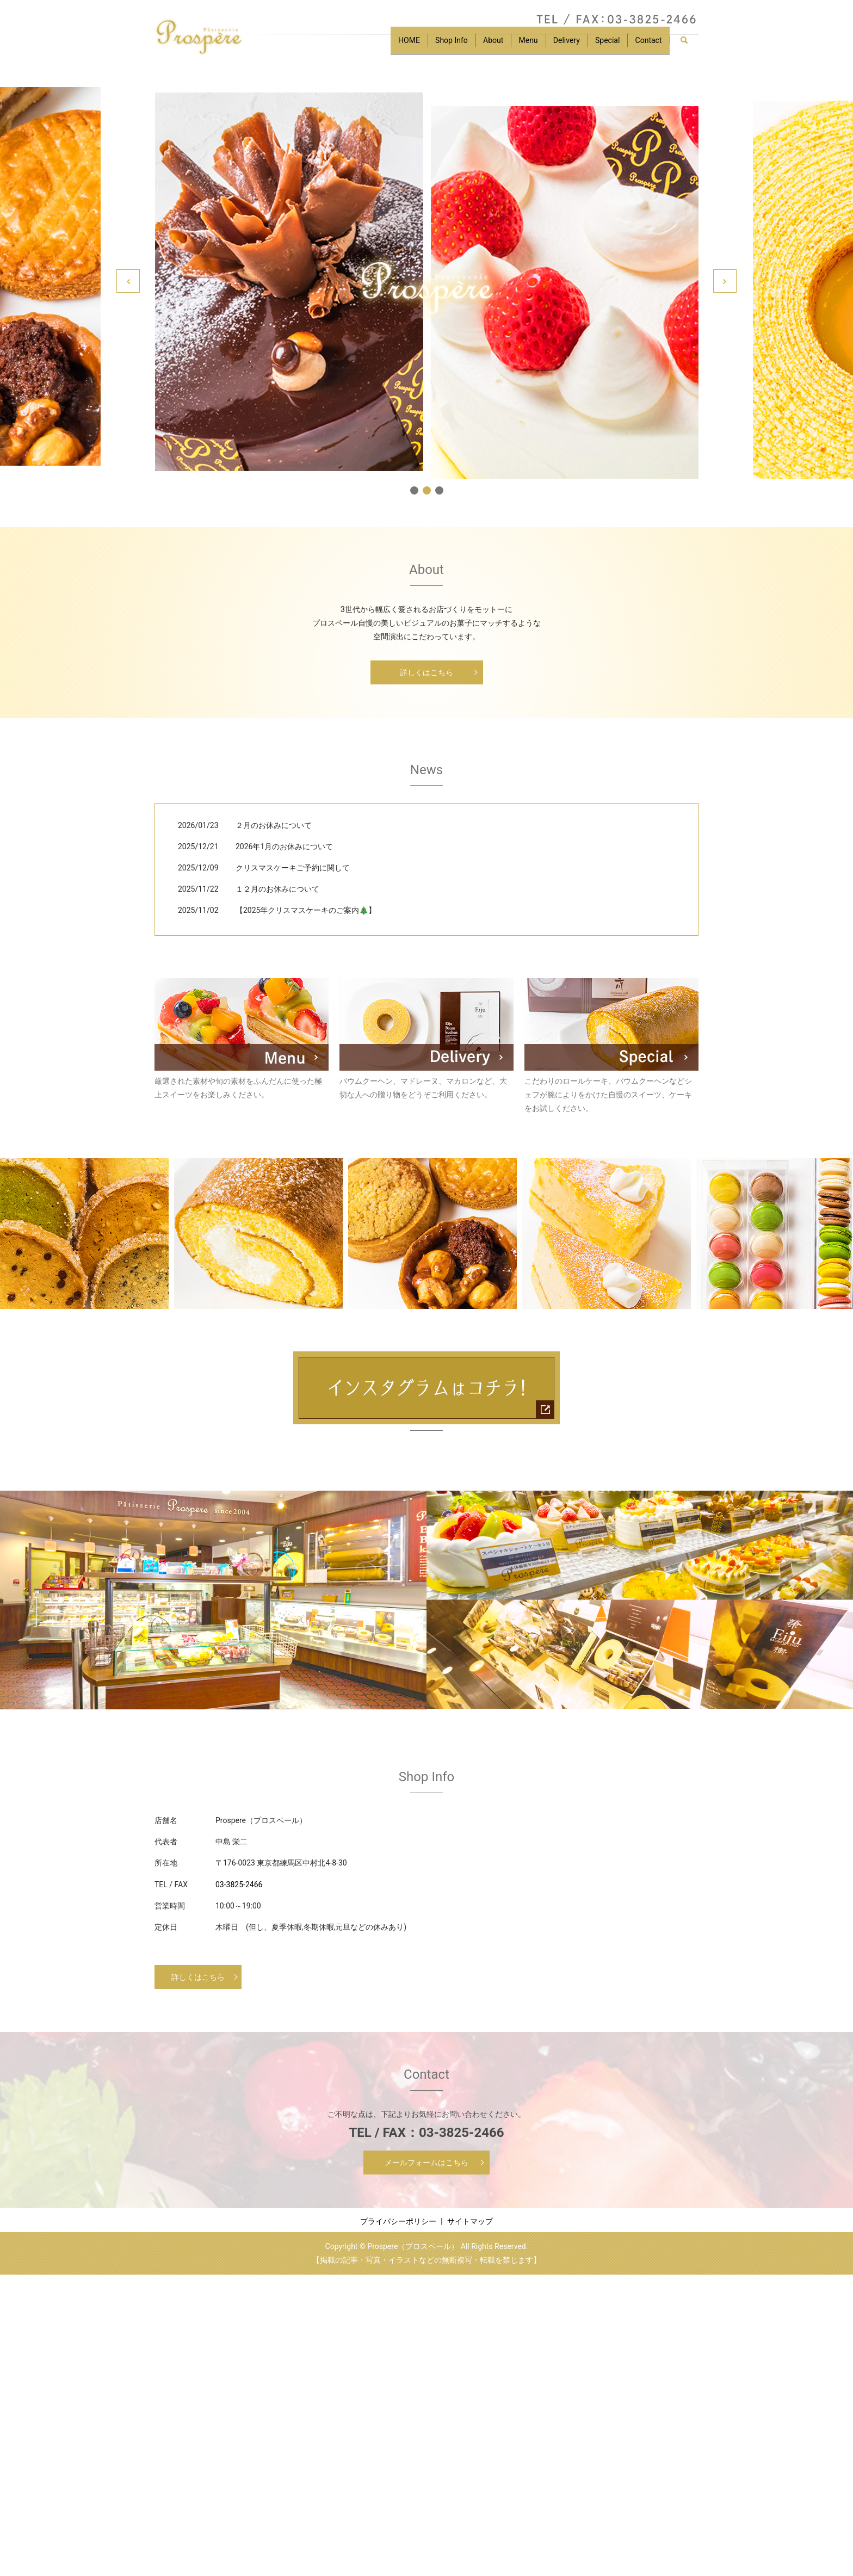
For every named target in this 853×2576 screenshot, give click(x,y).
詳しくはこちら (426, 672)
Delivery (559, 45)
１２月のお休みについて (277, 889)
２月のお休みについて (274, 825)
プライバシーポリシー (398, 2221)
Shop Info (435, 45)
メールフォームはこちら (426, 2162)
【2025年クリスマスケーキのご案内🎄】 (306, 910)
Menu (517, 45)
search (688, 45)
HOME (390, 45)
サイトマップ (470, 2221)
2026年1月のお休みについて (284, 846)
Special (603, 45)
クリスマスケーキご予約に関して (293, 867)
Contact (647, 45)
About (480, 45)
